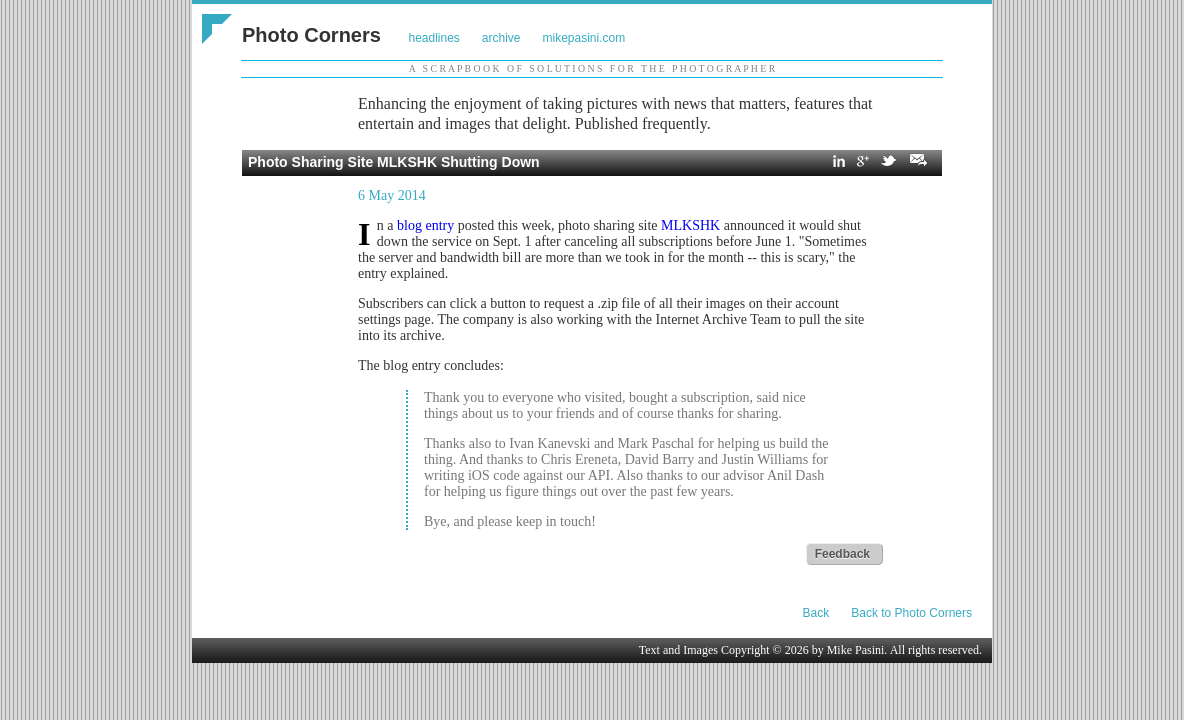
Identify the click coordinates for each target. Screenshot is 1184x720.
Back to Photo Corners (911, 613)
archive (501, 38)
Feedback (842, 554)
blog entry (425, 225)
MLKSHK (690, 225)
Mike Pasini (856, 650)
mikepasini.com (584, 38)
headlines (433, 38)
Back (816, 613)
